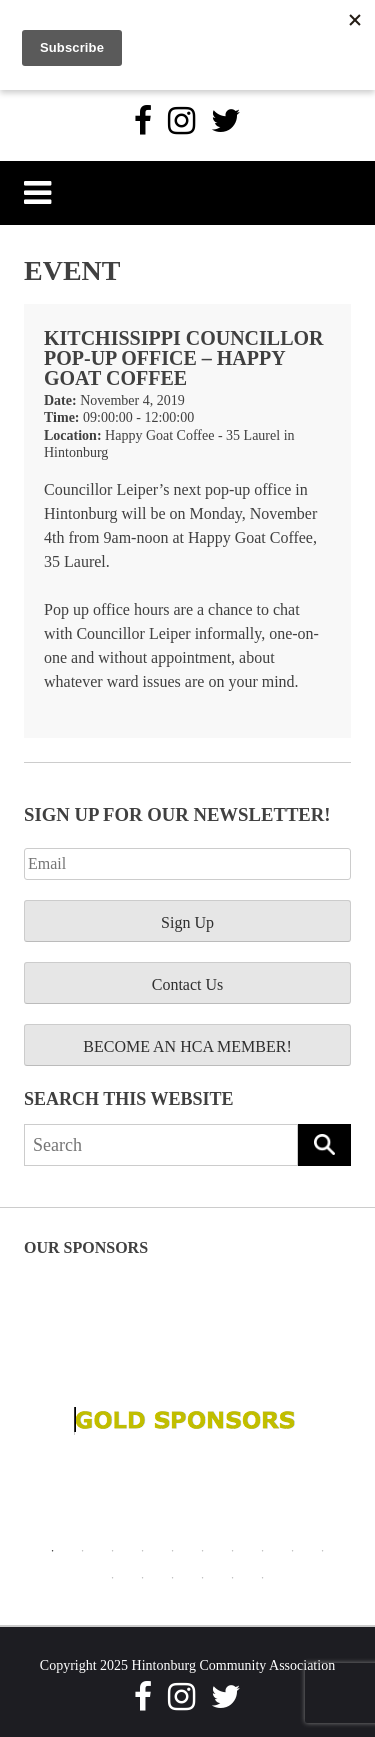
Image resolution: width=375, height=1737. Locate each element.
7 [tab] (233, 1551)
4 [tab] (143, 1551)
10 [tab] (323, 1551)
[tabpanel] (187, 1421)
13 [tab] (173, 1578)
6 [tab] (203, 1551)
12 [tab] (143, 1578)
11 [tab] (113, 1578)
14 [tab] (203, 1578)
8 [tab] (263, 1551)
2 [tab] (83, 1551)
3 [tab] (113, 1551)
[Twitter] (226, 121)
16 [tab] (263, 1578)
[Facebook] (143, 121)
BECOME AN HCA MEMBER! (187, 1046)
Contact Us (188, 984)
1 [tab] (53, 1551)
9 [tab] (293, 1551)
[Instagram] (181, 121)
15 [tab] (233, 1578)
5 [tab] (173, 1551)
